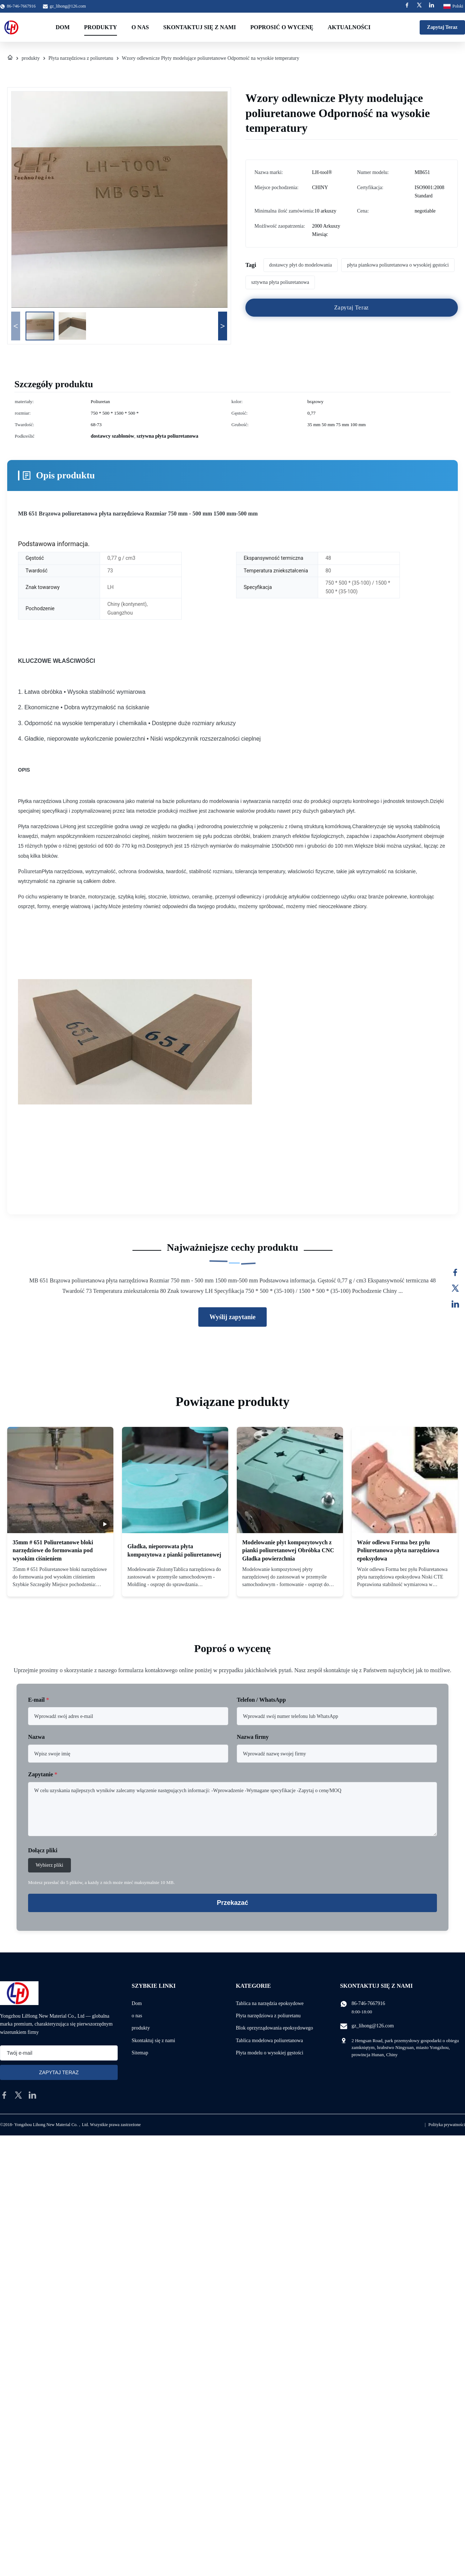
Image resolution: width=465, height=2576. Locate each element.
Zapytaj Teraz (442, 27)
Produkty (100, 27)
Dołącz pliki (42, 1850)
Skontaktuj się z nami (199, 27)
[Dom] (10, 58)
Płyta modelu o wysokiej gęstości (269, 2052)
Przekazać (232, 1902)
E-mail (38, 1700)
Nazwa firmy (252, 1737)
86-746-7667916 (368, 2003)
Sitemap (140, 2052)
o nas (137, 2015)
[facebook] (4, 2095)
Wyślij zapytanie (232, 1317)
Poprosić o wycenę (281, 27)
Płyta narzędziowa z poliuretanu (81, 58)
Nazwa (36, 1737)
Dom (62, 27)
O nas (140, 27)
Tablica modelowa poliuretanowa (269, 2040)
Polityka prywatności (446, 2124)
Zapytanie (42, 1774)
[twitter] (18, 2095)
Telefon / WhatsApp (261, 1700)
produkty (31, 58)
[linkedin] (32, 2095)
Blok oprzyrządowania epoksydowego (274, 2028)
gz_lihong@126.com (68, 6)
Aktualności (349, 27)
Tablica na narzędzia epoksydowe (269, 2003)
